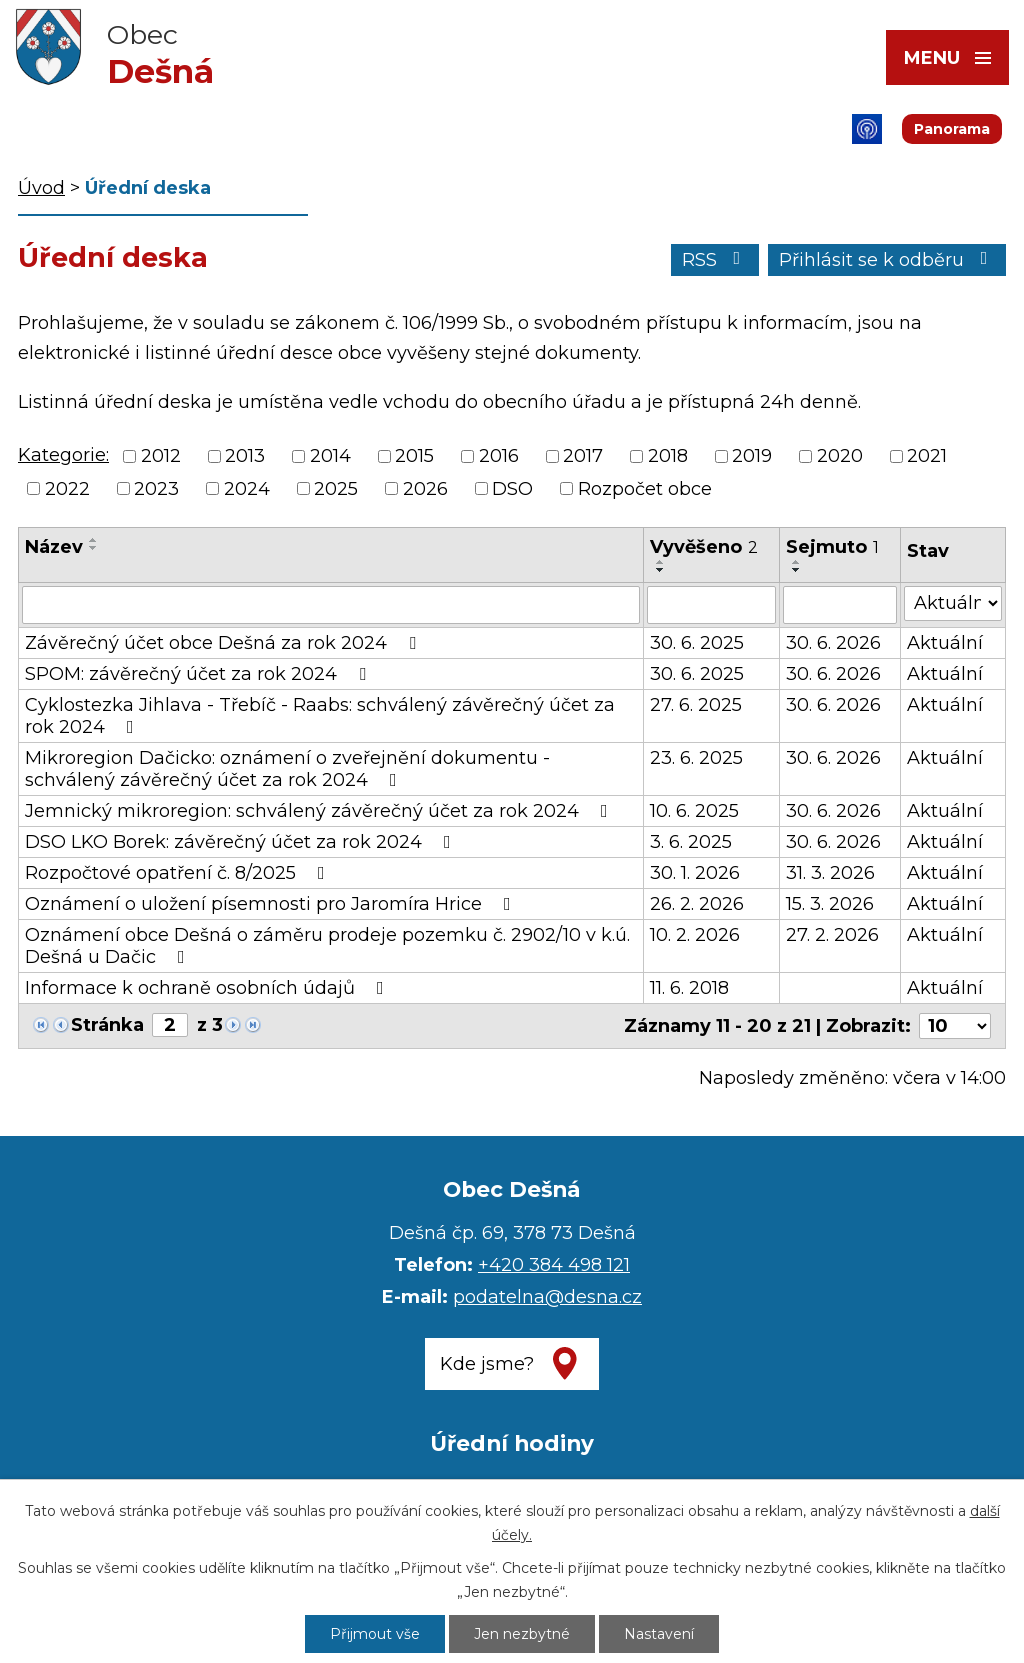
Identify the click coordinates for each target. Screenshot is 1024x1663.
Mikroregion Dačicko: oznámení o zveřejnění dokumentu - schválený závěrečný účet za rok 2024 (287, 769)
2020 (840, 457)
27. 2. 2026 (832, 935)
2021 (927, 457)
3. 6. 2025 (691, 842)
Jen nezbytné (522, 1634)
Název (54, 547)
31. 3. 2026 (830, 873)
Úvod (41, 188)
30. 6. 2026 (833, 643)
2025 (336, 489)
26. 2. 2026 (697, 904)
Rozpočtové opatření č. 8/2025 (179, 873)
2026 (425, 489)
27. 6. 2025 (696, 705)
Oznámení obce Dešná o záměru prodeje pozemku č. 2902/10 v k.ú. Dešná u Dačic (327, 946)
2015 (414, 457)
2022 (67, 489)
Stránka (107, 1025)
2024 (247, 489)
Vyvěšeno (704, 547)
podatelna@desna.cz (547, 1297)
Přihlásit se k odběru (887, 260)
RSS (715, 260)
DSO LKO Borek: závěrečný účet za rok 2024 (242, 842)
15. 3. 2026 (830, 904)
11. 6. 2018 (689, 988)
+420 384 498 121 (554, 1265)
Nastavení (659, 1634)
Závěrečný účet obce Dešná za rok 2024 (224, 643)
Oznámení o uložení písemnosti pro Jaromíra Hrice (272, 904)
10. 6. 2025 (694, 811)
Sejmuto (832, 547)
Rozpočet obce (645, 489)
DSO (512, 489)
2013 (245, 457)
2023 (156, 489)
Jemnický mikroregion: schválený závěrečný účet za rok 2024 (320, 811)
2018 (668, 457)
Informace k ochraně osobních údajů (208, 988)
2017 (583, 457)
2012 (161, 457)
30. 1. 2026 (695, 873)
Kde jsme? (487, 1364)
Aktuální (945, 643)
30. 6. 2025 (697, 643)
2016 (499, 457)
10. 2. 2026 (695, 935)
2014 (330, 457)
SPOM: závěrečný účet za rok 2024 (199, 674)
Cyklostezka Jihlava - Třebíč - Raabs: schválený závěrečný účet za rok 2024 (320, 716)
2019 (752, 457)
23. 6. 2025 (696, 758)
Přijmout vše (375, 1634)
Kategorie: (63, 455)
